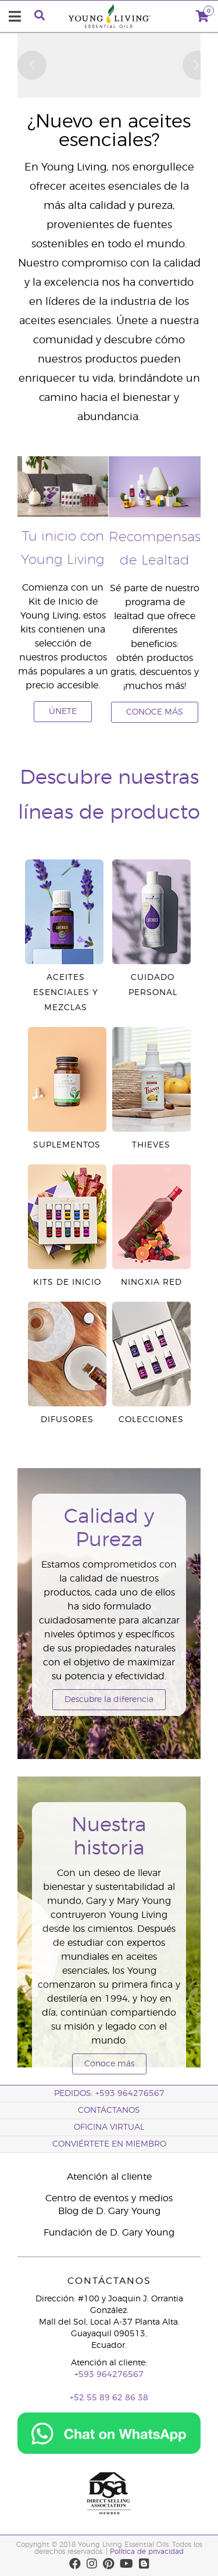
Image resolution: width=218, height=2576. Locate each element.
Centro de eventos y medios (109, 2198)
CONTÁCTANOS (109, 2110)
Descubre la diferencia (109, 1700)
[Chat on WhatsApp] (109, 2429)
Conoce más (109, 2064)
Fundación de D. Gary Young (109, 2232)
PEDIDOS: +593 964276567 (109, 2094)
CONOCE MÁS (154, 712)
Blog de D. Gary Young (109, 2211)
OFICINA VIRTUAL (109, 2127)
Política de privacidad (147, 2551)
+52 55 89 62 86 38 (109, 2398)
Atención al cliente (109, 2176)
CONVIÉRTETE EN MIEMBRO (109, 2144)
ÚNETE (63, 712)
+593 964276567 (109, 2375)
